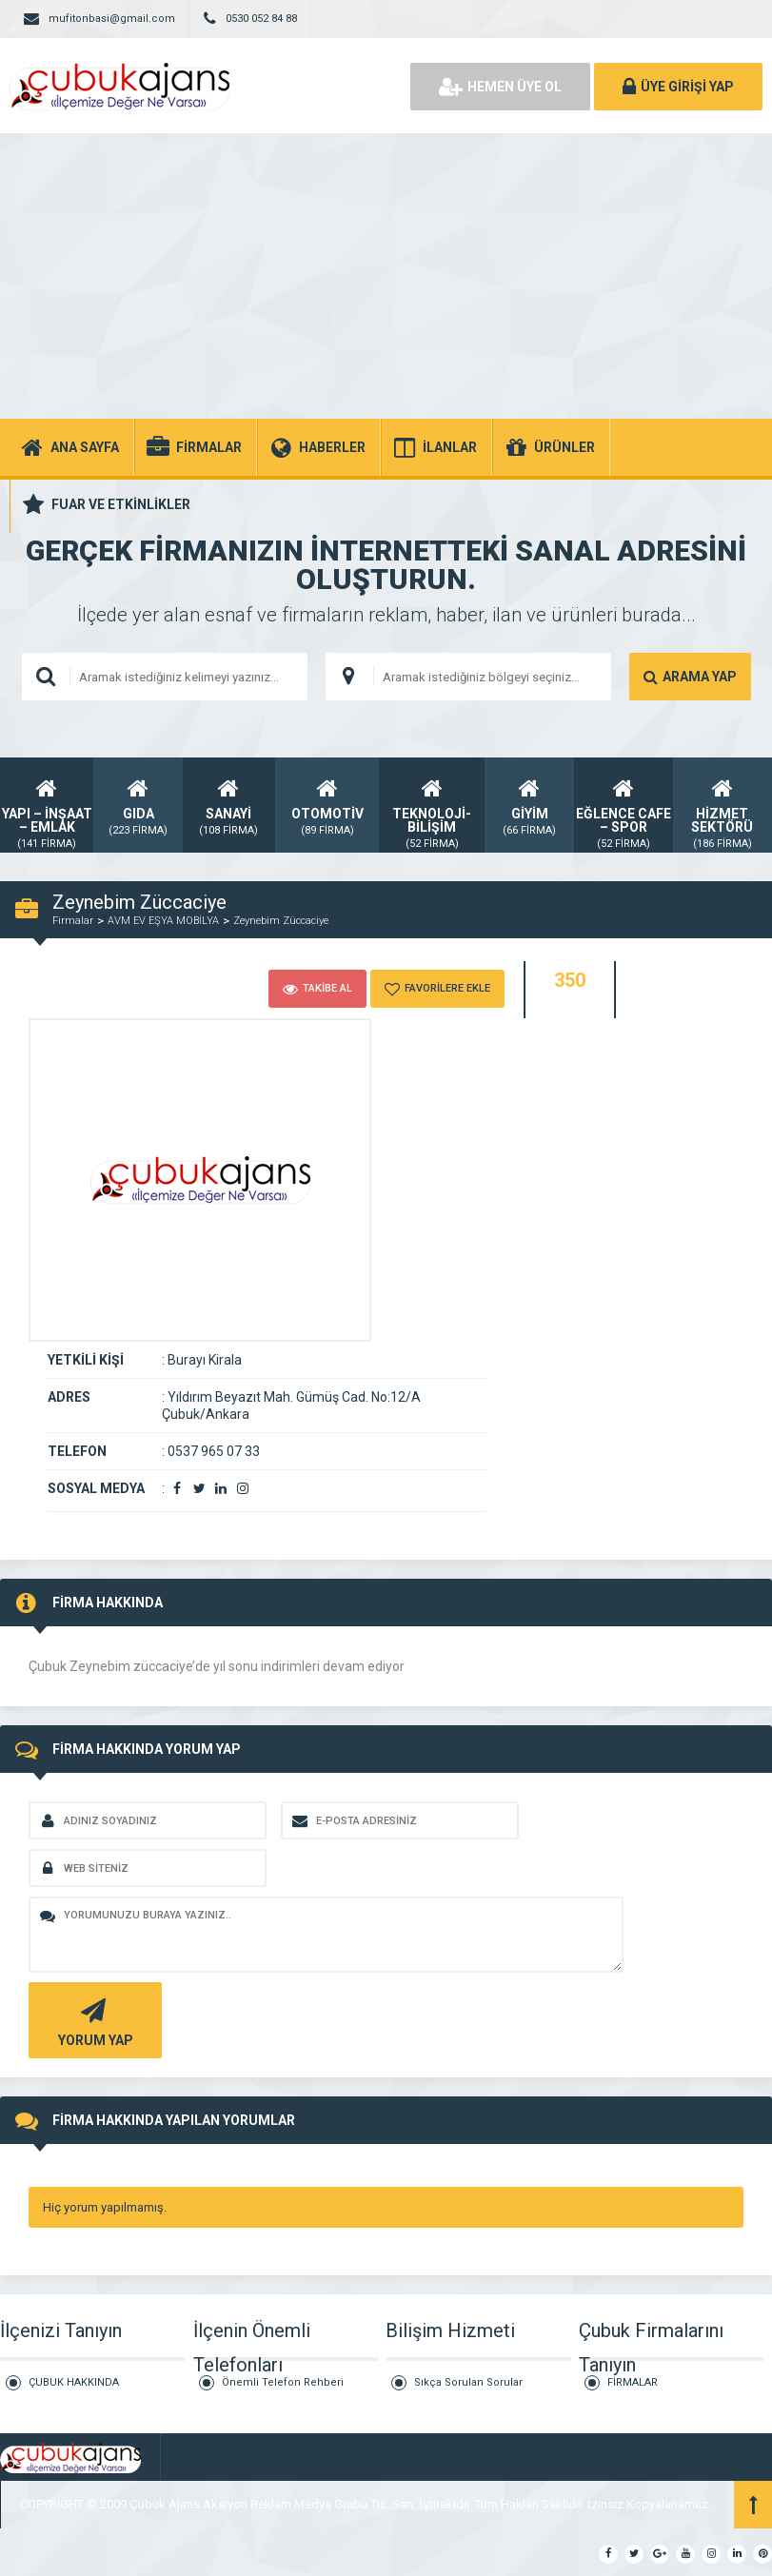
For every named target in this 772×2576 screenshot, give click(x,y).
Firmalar (72, 920)
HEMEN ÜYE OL (500, 86)
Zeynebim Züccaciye (280, 920)
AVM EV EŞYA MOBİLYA (163, 920)
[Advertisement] (386, 276)
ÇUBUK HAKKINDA (74, 2382)
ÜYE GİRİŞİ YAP (678, 86)
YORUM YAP (93, 2021)
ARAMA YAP (690, 676)
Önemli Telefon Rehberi (283, 2382)
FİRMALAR (632, 2382)
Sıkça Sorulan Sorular (468, 2382)
